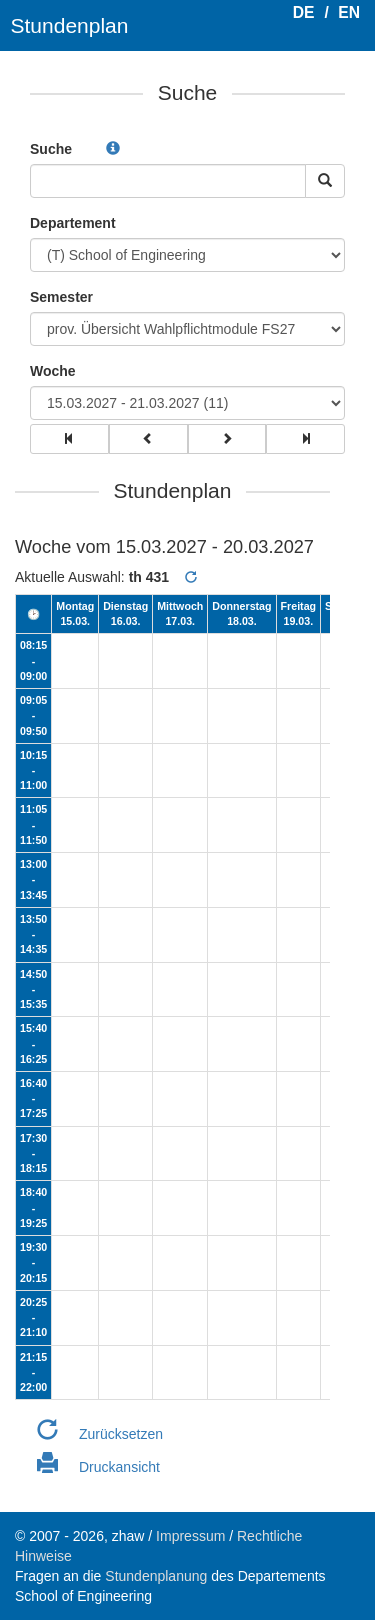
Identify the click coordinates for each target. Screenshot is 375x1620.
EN (349, 12)
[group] (69, 439)
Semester (61, 297)
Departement (73, 223)
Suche (51, 149)
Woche (53, 371)
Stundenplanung (156, 1576)
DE (304, 12)
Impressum (190, 1536)
